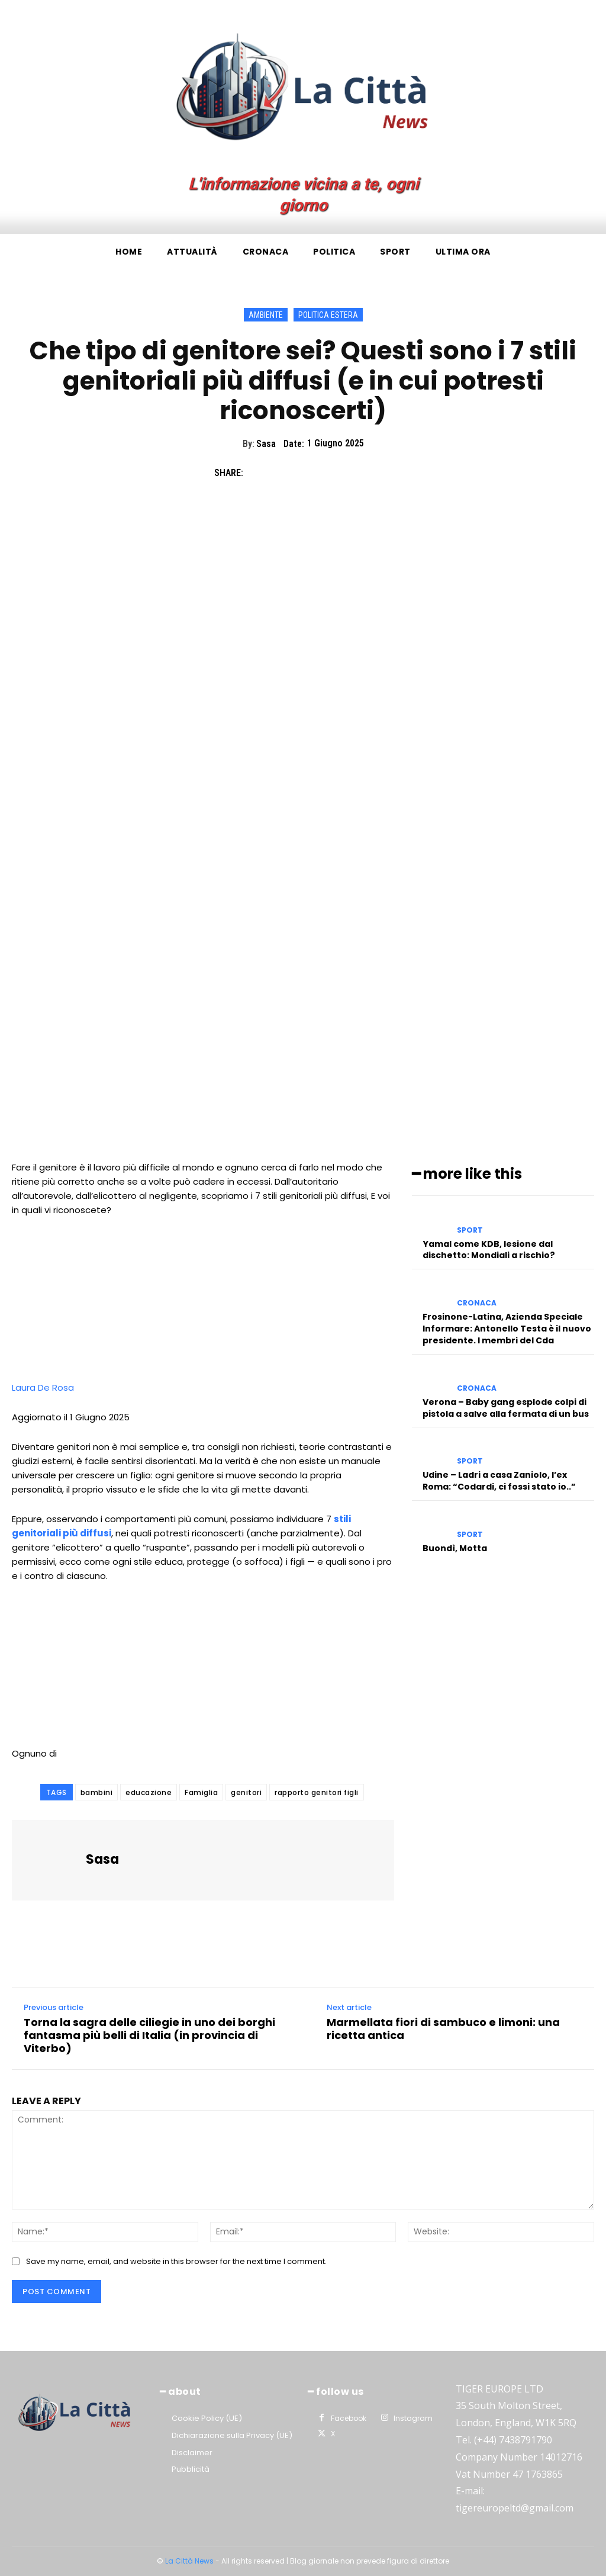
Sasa (266, 443)
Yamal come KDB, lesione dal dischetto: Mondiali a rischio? (489, 1249)
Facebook (348, 2418)
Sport (470, 1229)
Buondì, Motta (455, 1548)
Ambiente (266, 314)
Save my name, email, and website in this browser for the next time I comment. (176, 2261)
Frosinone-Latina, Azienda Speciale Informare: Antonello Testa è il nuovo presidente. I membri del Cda (507, 1328)
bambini (96, 1792)
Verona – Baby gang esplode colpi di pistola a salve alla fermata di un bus (506, 1407)
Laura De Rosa (43, 1387)
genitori (246, 1792)
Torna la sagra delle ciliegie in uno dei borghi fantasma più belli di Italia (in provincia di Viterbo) (149, 2035)
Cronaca (477, 1303)
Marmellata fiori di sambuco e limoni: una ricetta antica (443, 2028)
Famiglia (201, 1792)
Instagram (413, 2418)
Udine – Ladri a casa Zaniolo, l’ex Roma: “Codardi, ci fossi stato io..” (499, 1480)
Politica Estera (328, 314)
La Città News (190, 2561)
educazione (148, 1792)
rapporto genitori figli (317, 1792)
